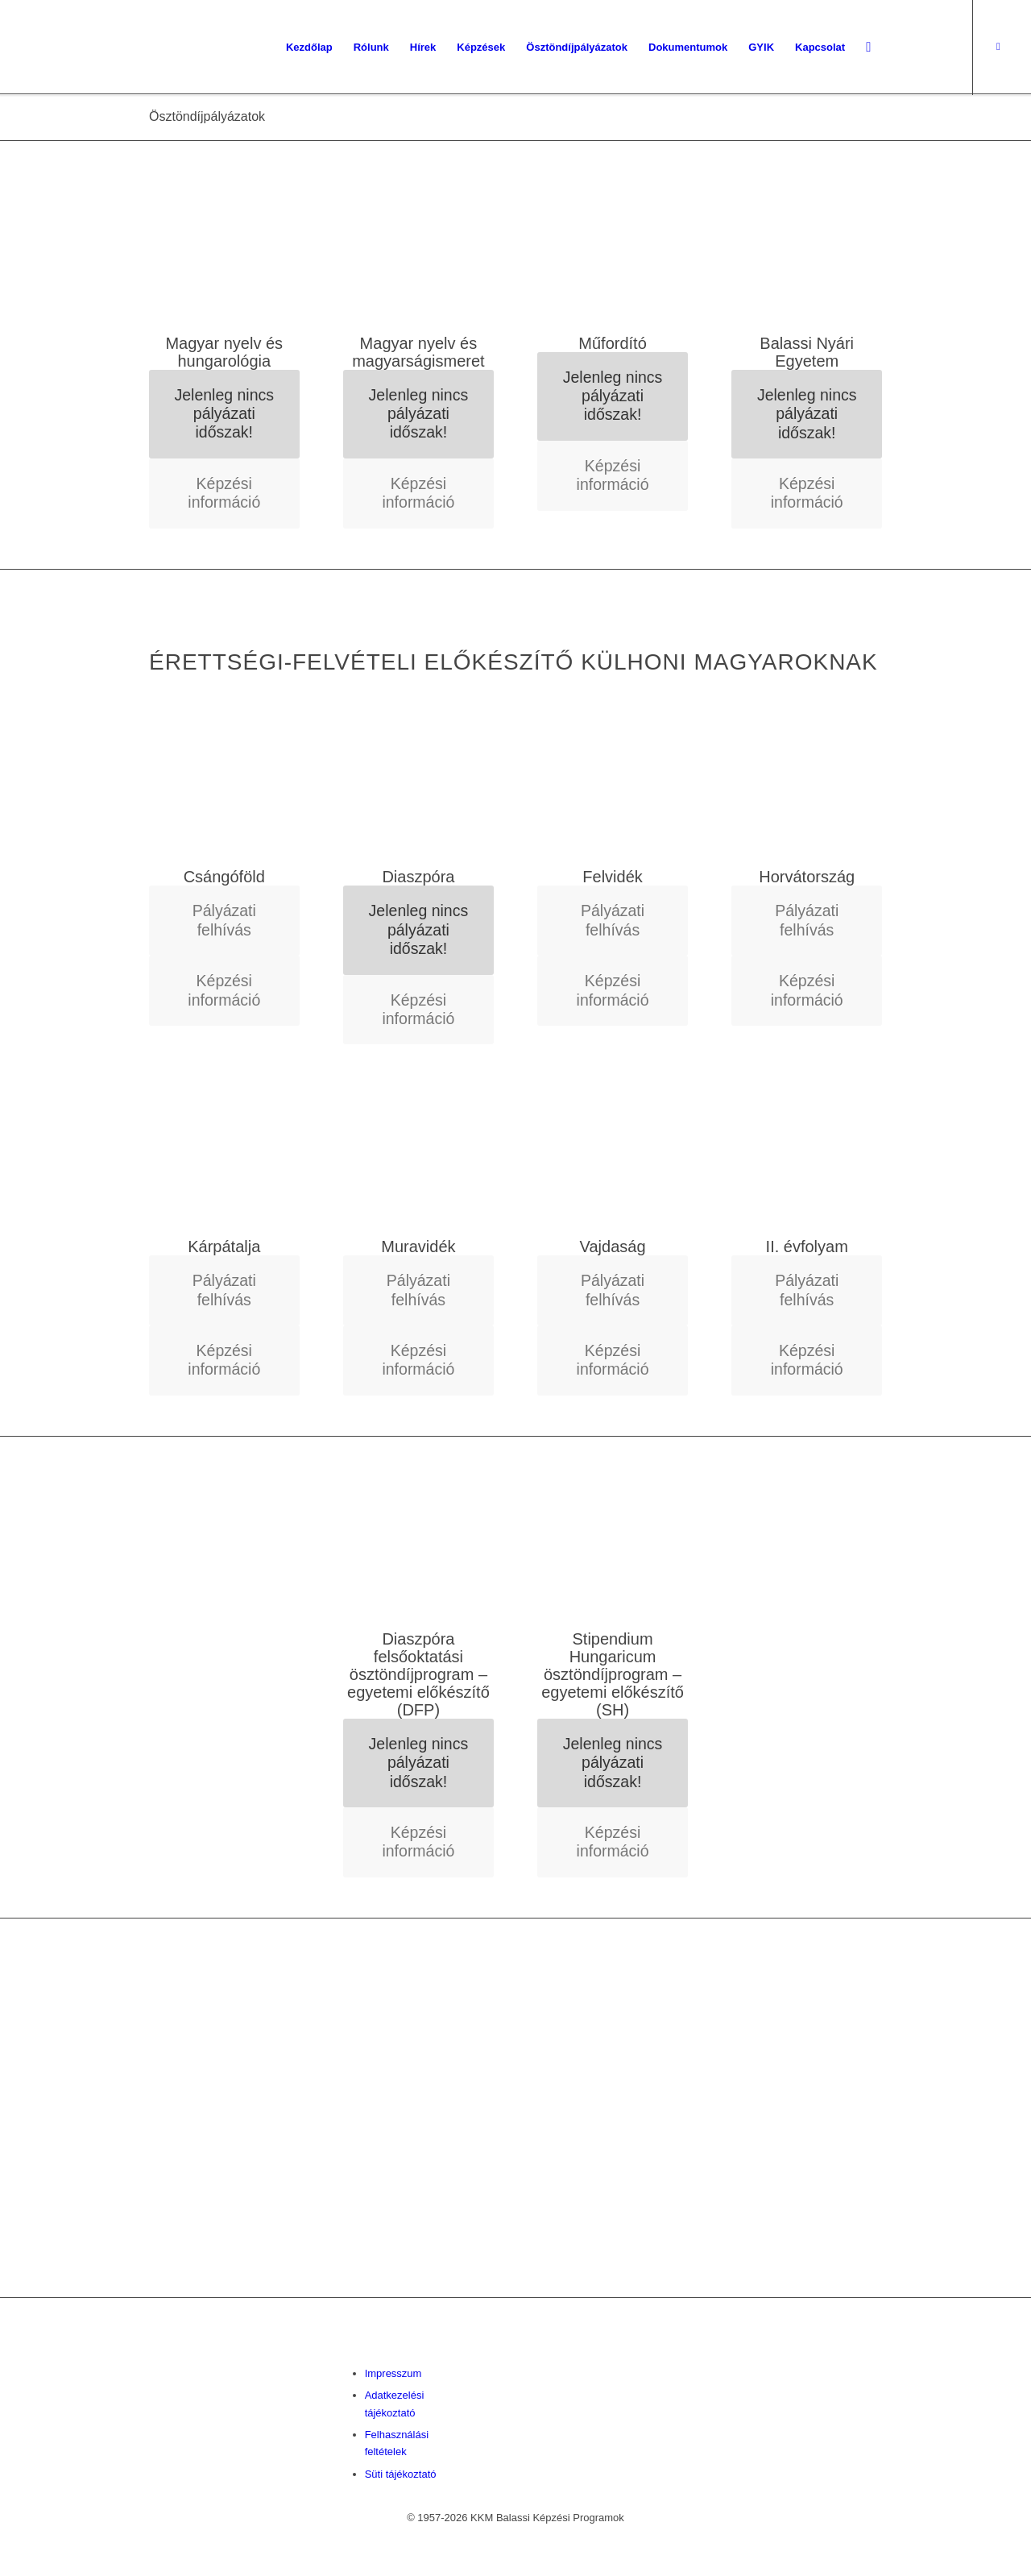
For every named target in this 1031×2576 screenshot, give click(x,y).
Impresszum (393, 2373)
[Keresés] (868, 47)
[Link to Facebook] (998, 47)
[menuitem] (309, 47)
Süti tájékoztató (401, 2474)
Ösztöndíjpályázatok (207, 116)
